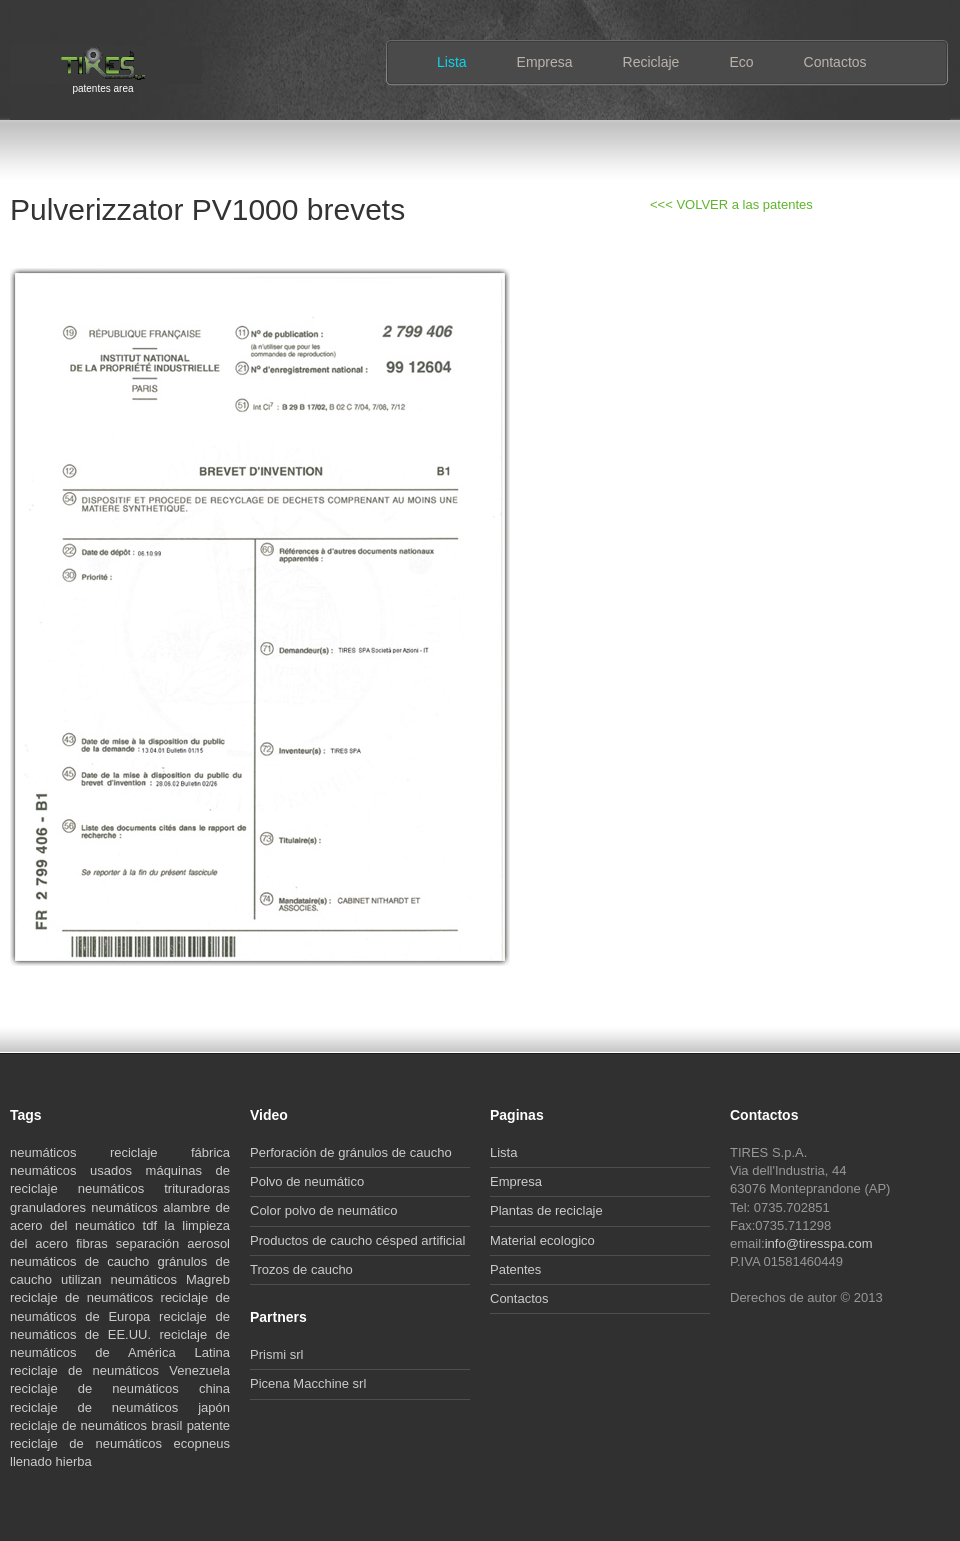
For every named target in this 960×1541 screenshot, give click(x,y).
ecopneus (202, 1443)
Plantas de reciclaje (546, 1210)
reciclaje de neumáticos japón (120, 1407)
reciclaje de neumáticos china (120, 1388)
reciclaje (150, 1152)
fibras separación (131, 1243)
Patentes (515, 1269)
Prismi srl (276, 1354)
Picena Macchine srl (308, 1383)
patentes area (102, 86)
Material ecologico (542, 1240)
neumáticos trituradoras (154, 1188)
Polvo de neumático (307, 1181)
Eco (741, 62)
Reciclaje (651, 62)
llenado (33, 1461)
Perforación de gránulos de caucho (351, 1152)
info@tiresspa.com (819, 1243)
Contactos (835, 62)
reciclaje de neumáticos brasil (98, 1425)
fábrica (210, 1152)
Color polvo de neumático (323, 1210)
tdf (154, 1225)
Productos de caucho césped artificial (357, 1240)
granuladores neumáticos (86, 1207)
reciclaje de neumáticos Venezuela (120, 1370)
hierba (74, 1461)
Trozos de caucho (301, 1269)
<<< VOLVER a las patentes (731, 204)
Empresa (545, 62)
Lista (452, 62)
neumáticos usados (78, 1170)
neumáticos (60, 1152)
